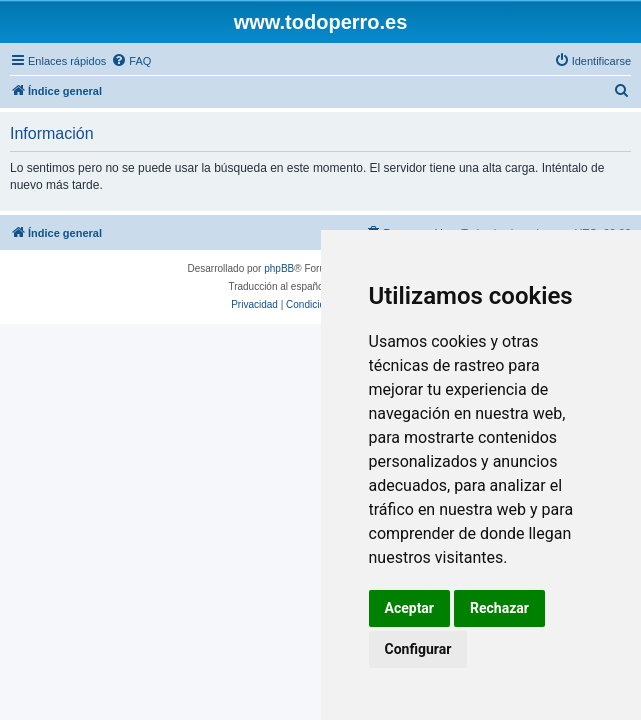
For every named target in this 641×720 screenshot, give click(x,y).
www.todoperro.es (321, 22)
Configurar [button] (418, 649)
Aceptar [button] (410, 608)
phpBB (279, 268)
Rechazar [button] (499, 608)
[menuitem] (131, 61)
